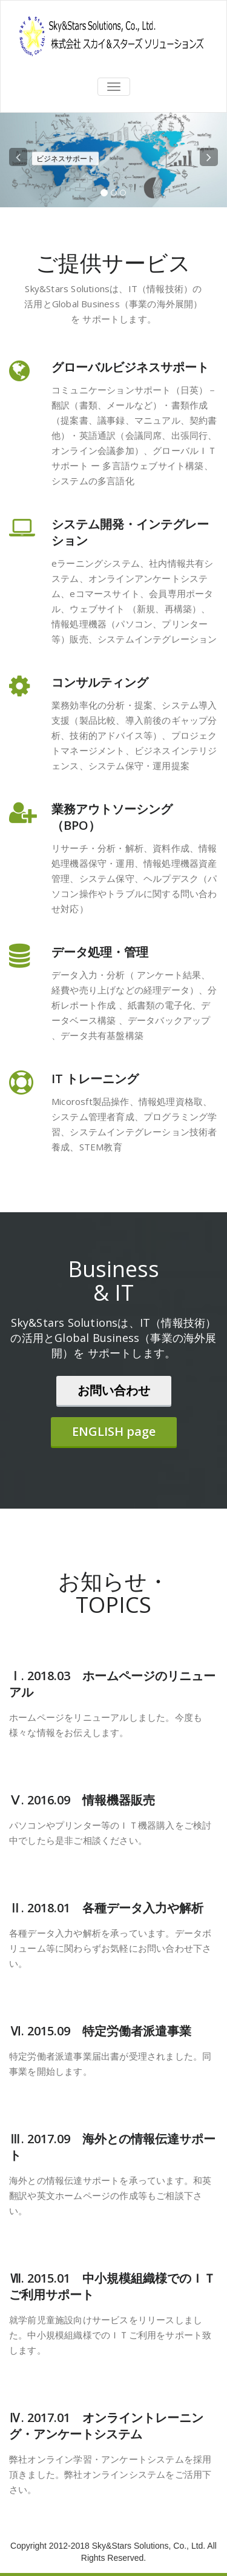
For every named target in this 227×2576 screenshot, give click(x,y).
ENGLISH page (114, 1431)
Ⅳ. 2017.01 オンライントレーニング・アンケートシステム (106, 2425)
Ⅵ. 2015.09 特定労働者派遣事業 (100, 2031)
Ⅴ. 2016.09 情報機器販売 (82, 1800)
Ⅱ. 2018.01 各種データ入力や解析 (106, 1908)
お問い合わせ (113, 1390)
